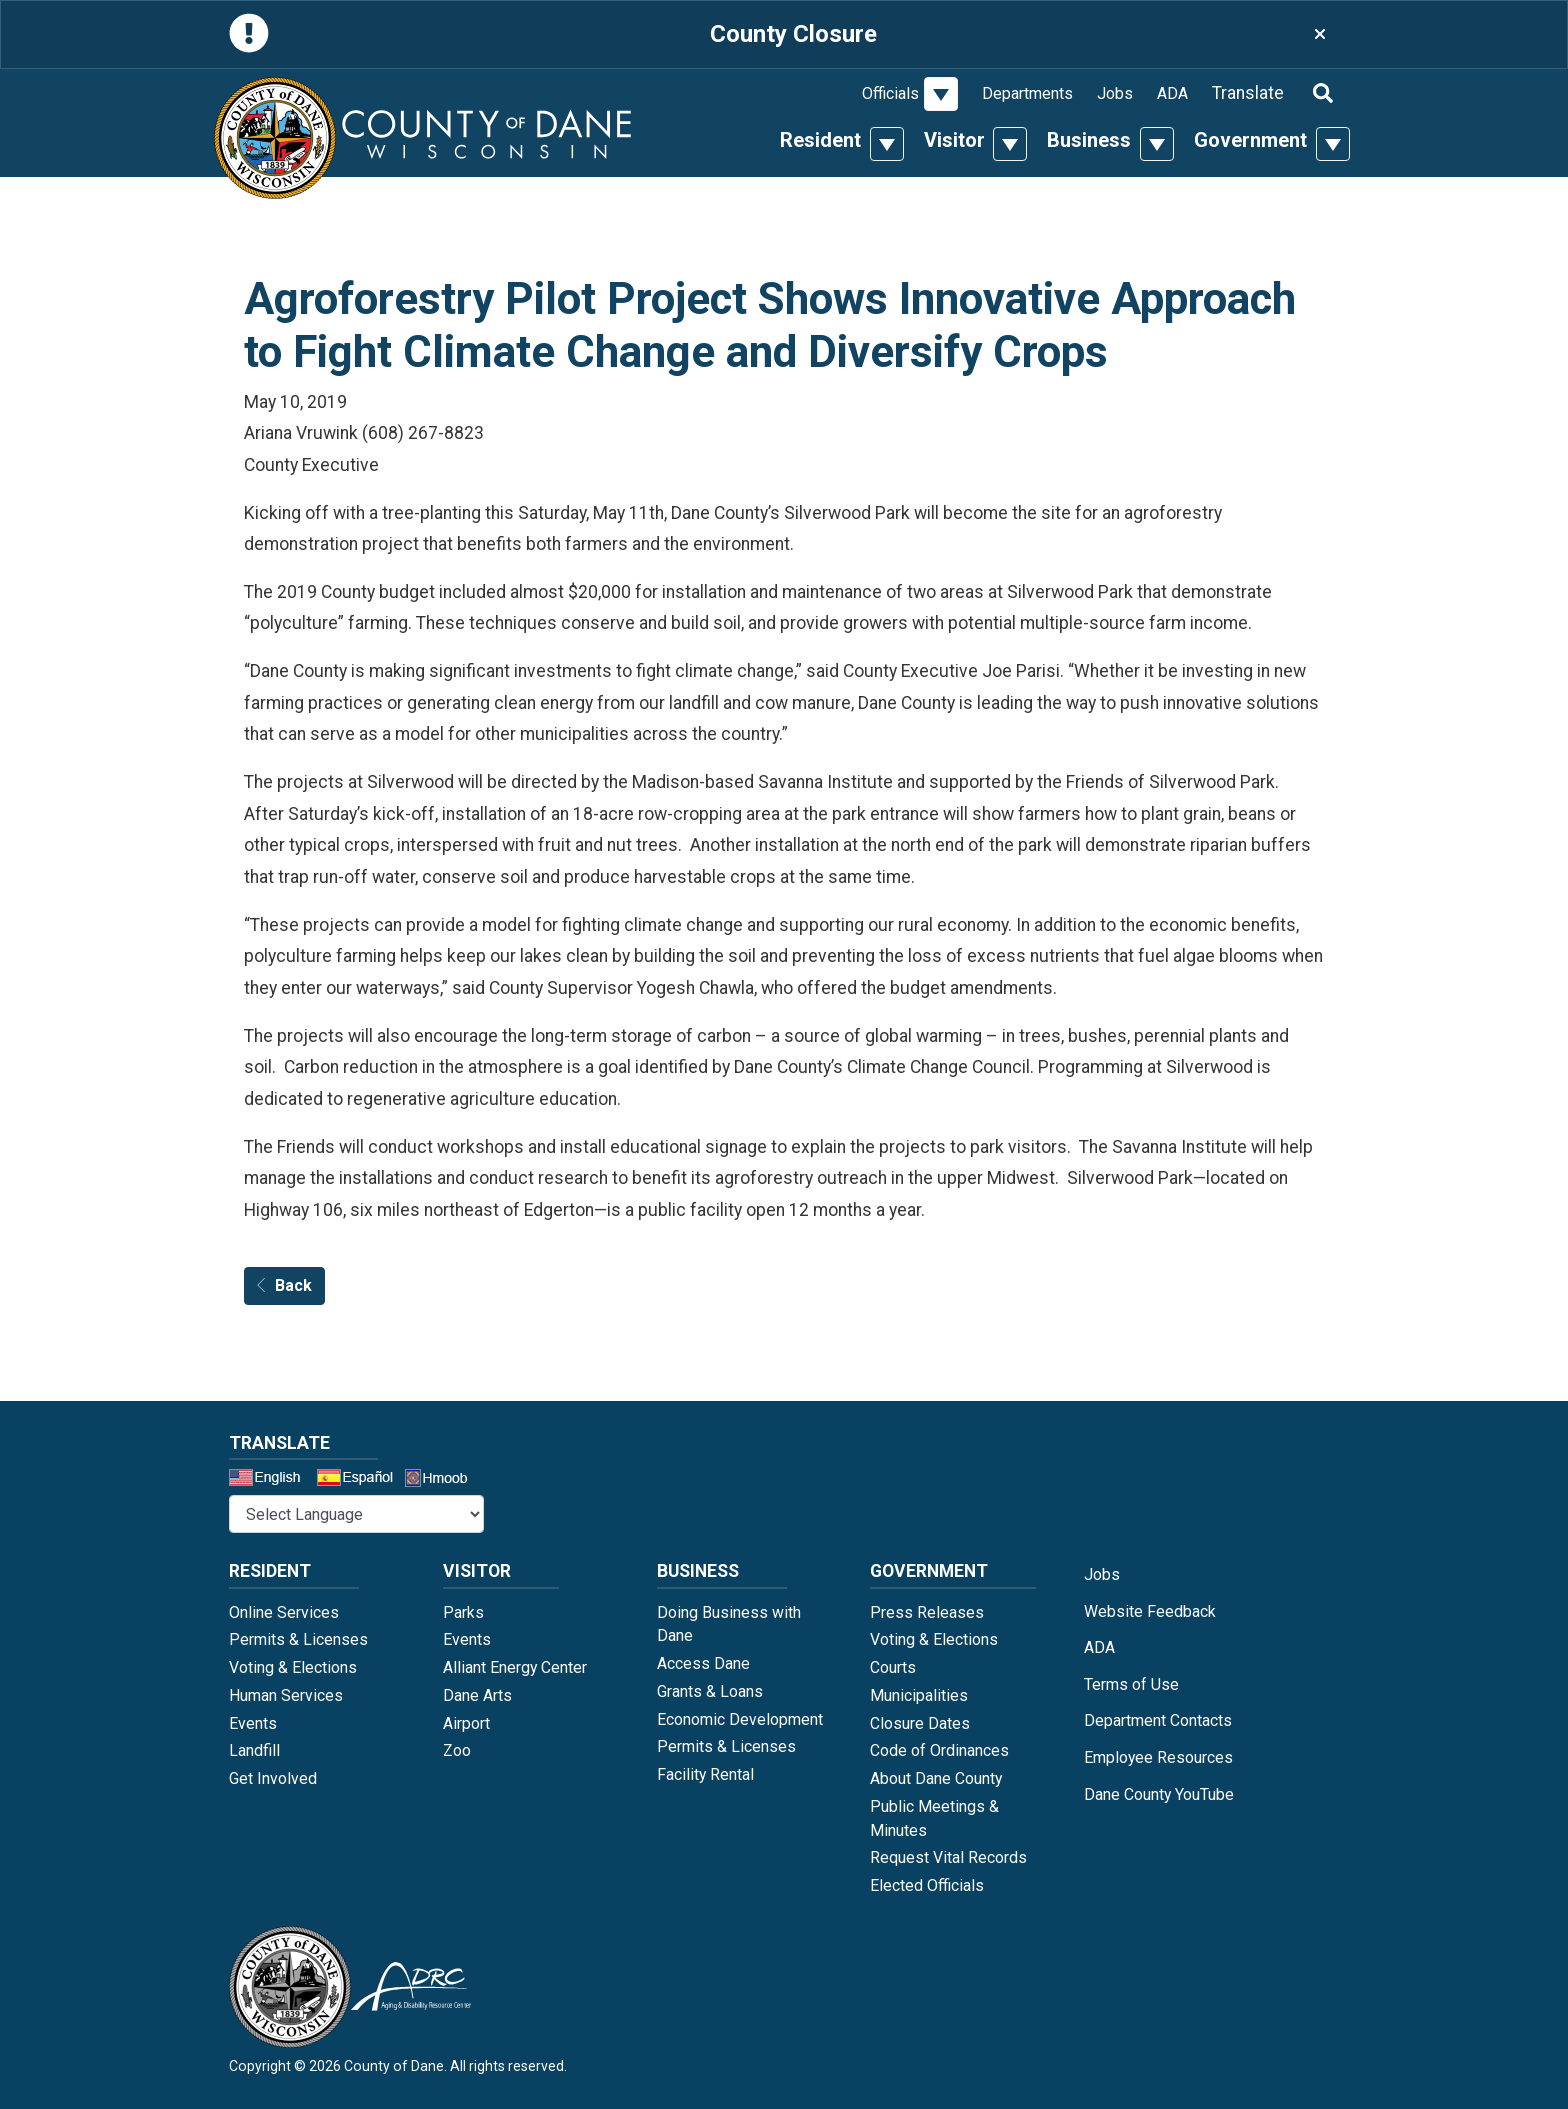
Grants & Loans (710, 1691)
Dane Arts (477, 1695)
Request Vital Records (948, 1857)
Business (1089, 140)
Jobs (1115, 93)
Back (284, 1285)
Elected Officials (927, 1885)
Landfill (254, 1750)
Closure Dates (920, 1723)
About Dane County (936, 1778)
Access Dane (703, 1663)
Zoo (457, 1750)
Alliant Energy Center (515, 1667)
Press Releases (927, 1612)
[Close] (1320, 34)
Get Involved (273, 1778)
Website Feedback (1150, 1611)
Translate (1248, 93)
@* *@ (356, 1514)
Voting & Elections (293, 1667)
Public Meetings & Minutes (934, 1818)
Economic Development (740, 1719)
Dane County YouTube (1159, 1794)
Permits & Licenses (298, 1639)
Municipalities (919, 1695)
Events (253, 1723)
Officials (890, 93)
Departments (1027, 93)
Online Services (284, 1612)
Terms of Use (1131, 1684)
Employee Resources (1158, 1757)
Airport (466, 1723)
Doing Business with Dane (729, 1624)
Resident (820, 140)
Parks (463, 1612)
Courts (893, 1667)
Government (1250, 140)
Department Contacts (1158, 1720)
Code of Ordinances (939, 1750)
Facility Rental (705, 1774)
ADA (1172, 93)
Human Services (286, 1695)
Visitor (954, 140)
